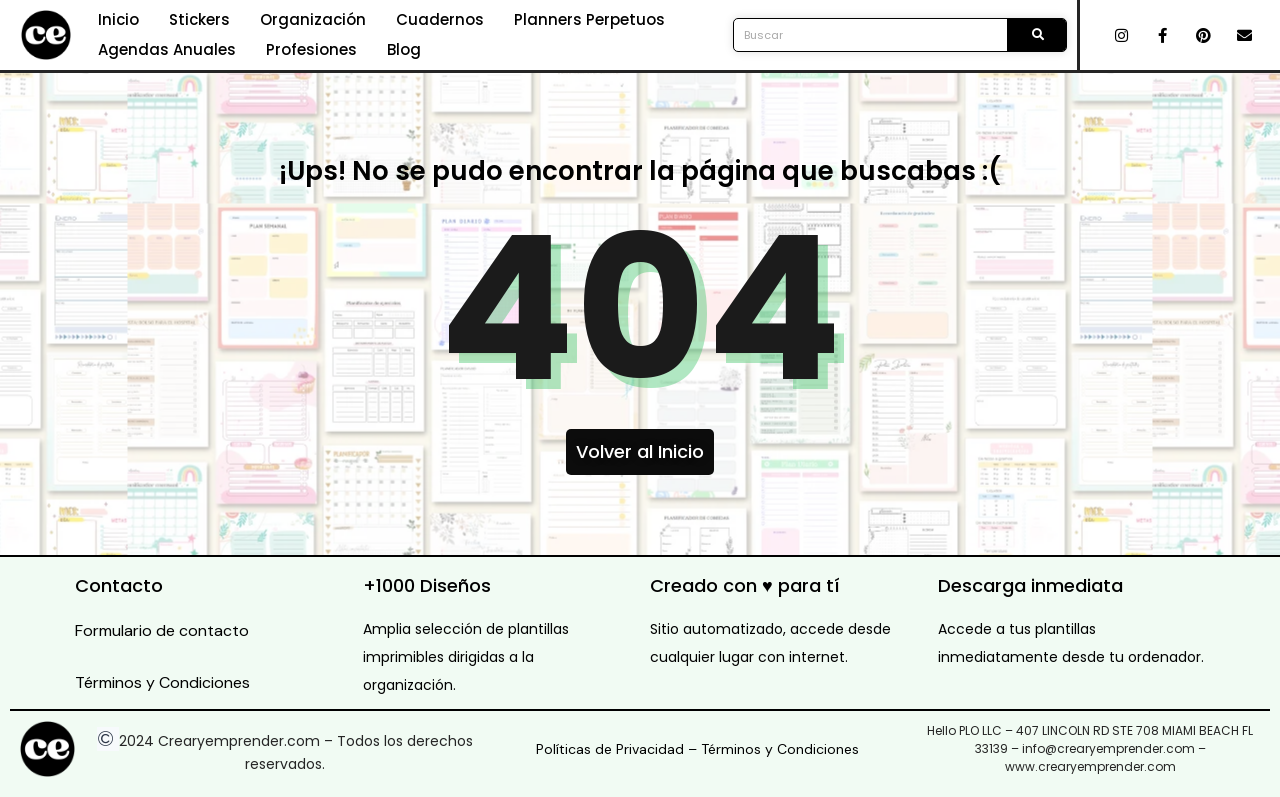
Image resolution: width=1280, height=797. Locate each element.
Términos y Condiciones (162, 682)
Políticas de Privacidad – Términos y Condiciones (697, 749)
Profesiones (311, 49)
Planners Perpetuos (589, 19)
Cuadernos (440, 19)
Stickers (199, 19)
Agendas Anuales (167, 49)
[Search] (1037, 35)
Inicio (118, 19)
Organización (313, 19)
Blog (404, 49)
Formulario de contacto (162, 630)
